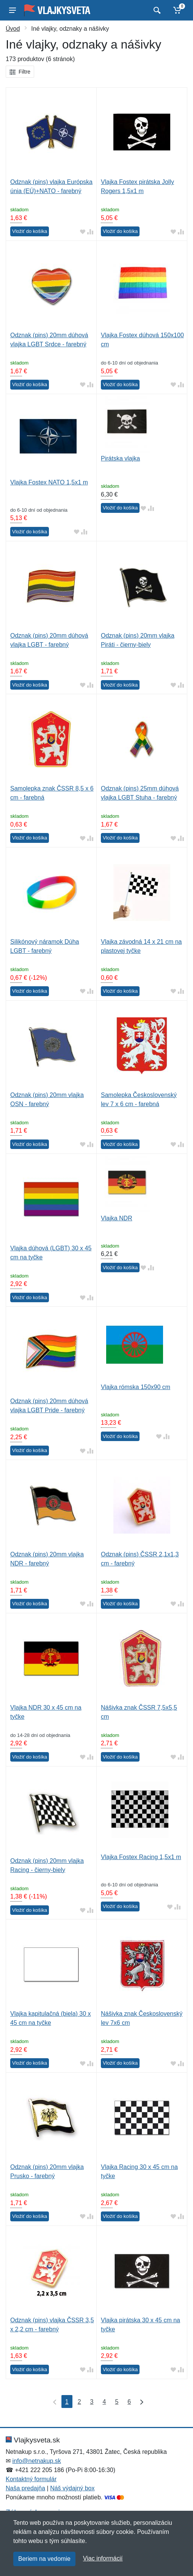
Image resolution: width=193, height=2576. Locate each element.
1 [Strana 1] (67, 2401)
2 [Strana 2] (79, 2401)
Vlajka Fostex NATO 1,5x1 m (49, 482)
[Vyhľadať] (156, 10)
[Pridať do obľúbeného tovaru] (82, 231)
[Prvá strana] (53, 2401)
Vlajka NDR (116, 1218)
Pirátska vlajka (120, 458)
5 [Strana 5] (116, 2401)
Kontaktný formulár (31, 2479)
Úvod (13, 28)
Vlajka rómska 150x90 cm (135, 1387)
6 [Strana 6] (129, 2401)
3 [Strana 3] (92, 2401)
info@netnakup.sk (36, 2461)
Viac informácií (103, 2558)
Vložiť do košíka (29, 231)
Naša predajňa (25, 2488)
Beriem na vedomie (44, 2559)
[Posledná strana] (140, 2401)
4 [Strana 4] (104, 2401)
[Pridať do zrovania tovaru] (90, 231)
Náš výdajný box (72, 2488)
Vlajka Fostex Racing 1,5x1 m (141, 1857)
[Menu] (12, 10)
